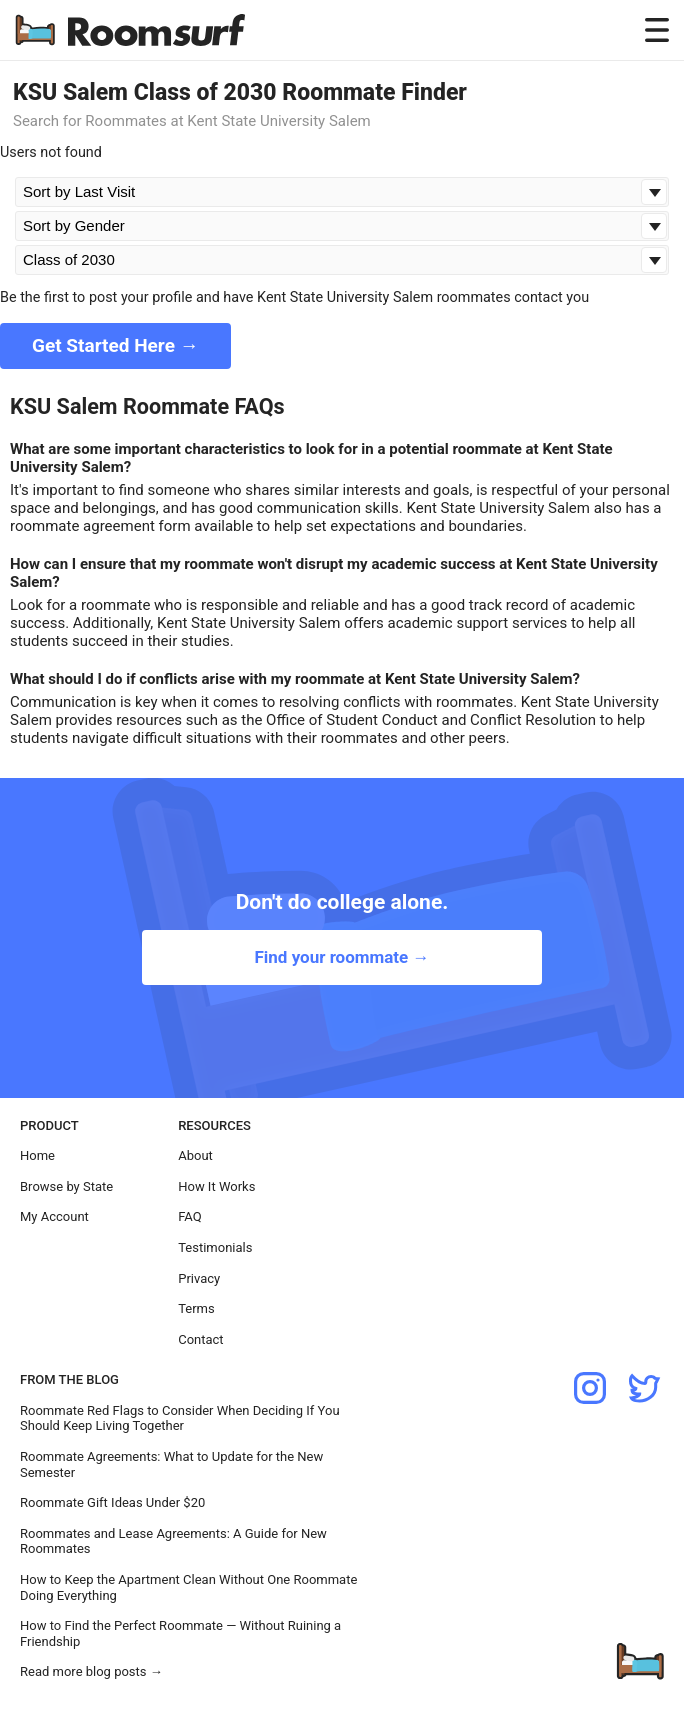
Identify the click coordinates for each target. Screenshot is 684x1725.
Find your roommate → (341, 957)
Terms (196, 1308)
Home (37, 1155)
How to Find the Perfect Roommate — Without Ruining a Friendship (180, 1633)
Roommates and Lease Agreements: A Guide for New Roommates (173, 1541)
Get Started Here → (115, 345)
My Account (54, 1216)
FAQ (189, 1216)
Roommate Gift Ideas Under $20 (112, 1502)
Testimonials (215, 1247)
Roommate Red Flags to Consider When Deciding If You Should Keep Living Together (180, 1418)
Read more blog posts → (91, 1671)
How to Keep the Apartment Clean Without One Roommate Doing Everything (188, 1587)
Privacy (199, 1278)
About (195, 1155)
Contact (200, 1339)
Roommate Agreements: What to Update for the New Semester (171, 1464)
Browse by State (66, 1186)
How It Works (216, 1186)
